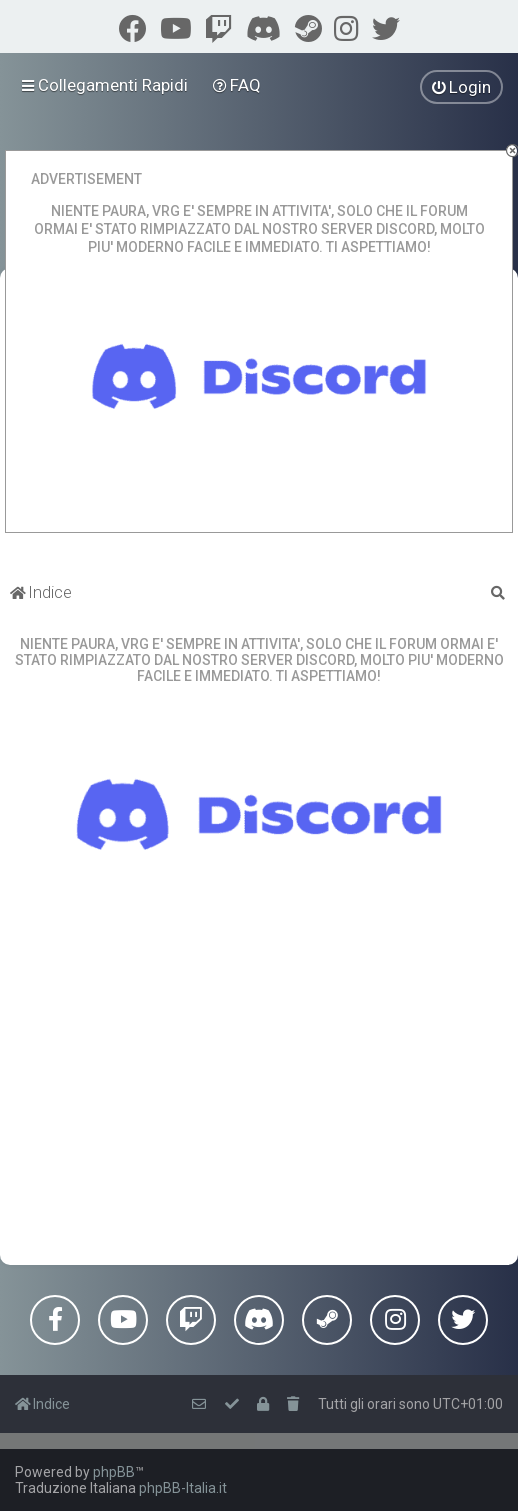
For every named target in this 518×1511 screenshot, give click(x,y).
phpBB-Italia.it (183, 1488)
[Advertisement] (259, 1105)
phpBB (114, 1472)
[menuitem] (237, 85)
